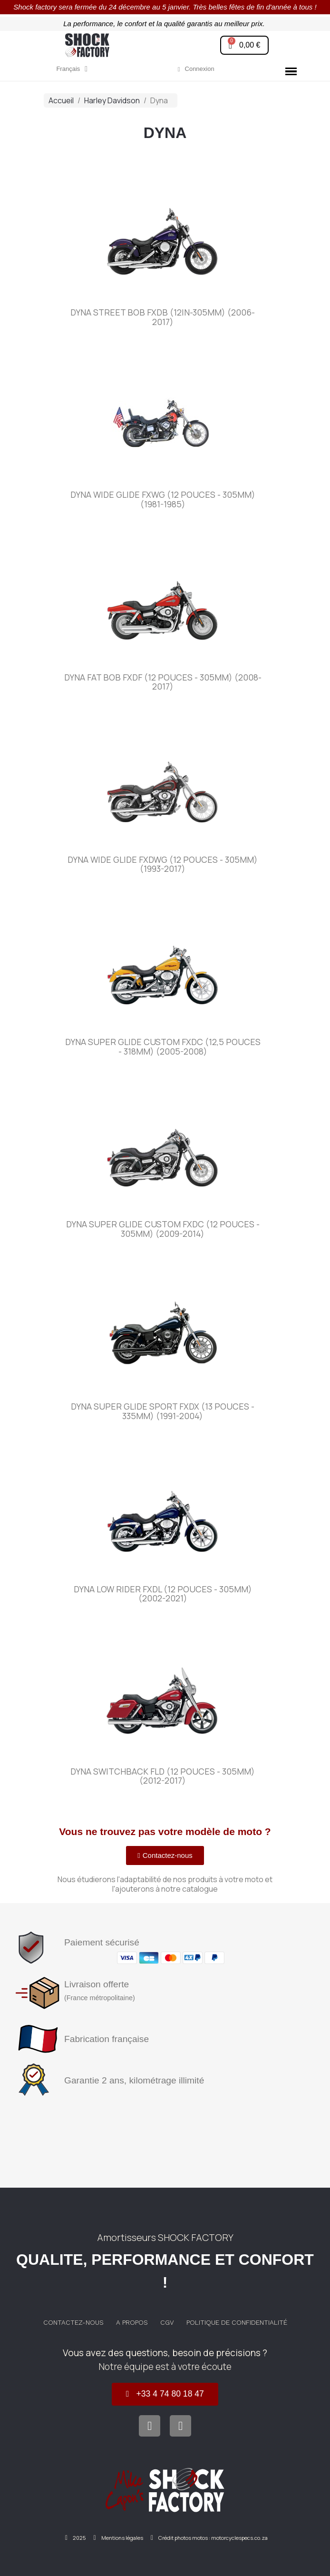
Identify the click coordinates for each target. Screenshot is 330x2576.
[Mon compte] (196, 69)
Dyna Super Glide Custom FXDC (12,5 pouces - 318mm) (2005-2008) (163, 1046)
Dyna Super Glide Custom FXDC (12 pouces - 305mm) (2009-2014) (163, 1228)
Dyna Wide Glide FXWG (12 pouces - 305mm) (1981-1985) (162, 499)
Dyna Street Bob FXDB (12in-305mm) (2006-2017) (162, 316)
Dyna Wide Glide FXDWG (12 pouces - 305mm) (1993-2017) (163, 864)
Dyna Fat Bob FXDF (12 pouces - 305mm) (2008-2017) (163, 681)
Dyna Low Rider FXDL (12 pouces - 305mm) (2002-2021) (163, 1593)
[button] (165, 1855)
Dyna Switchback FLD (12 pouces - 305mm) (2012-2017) (162, 1776)
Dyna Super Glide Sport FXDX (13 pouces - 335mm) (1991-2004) (162, 1411)
